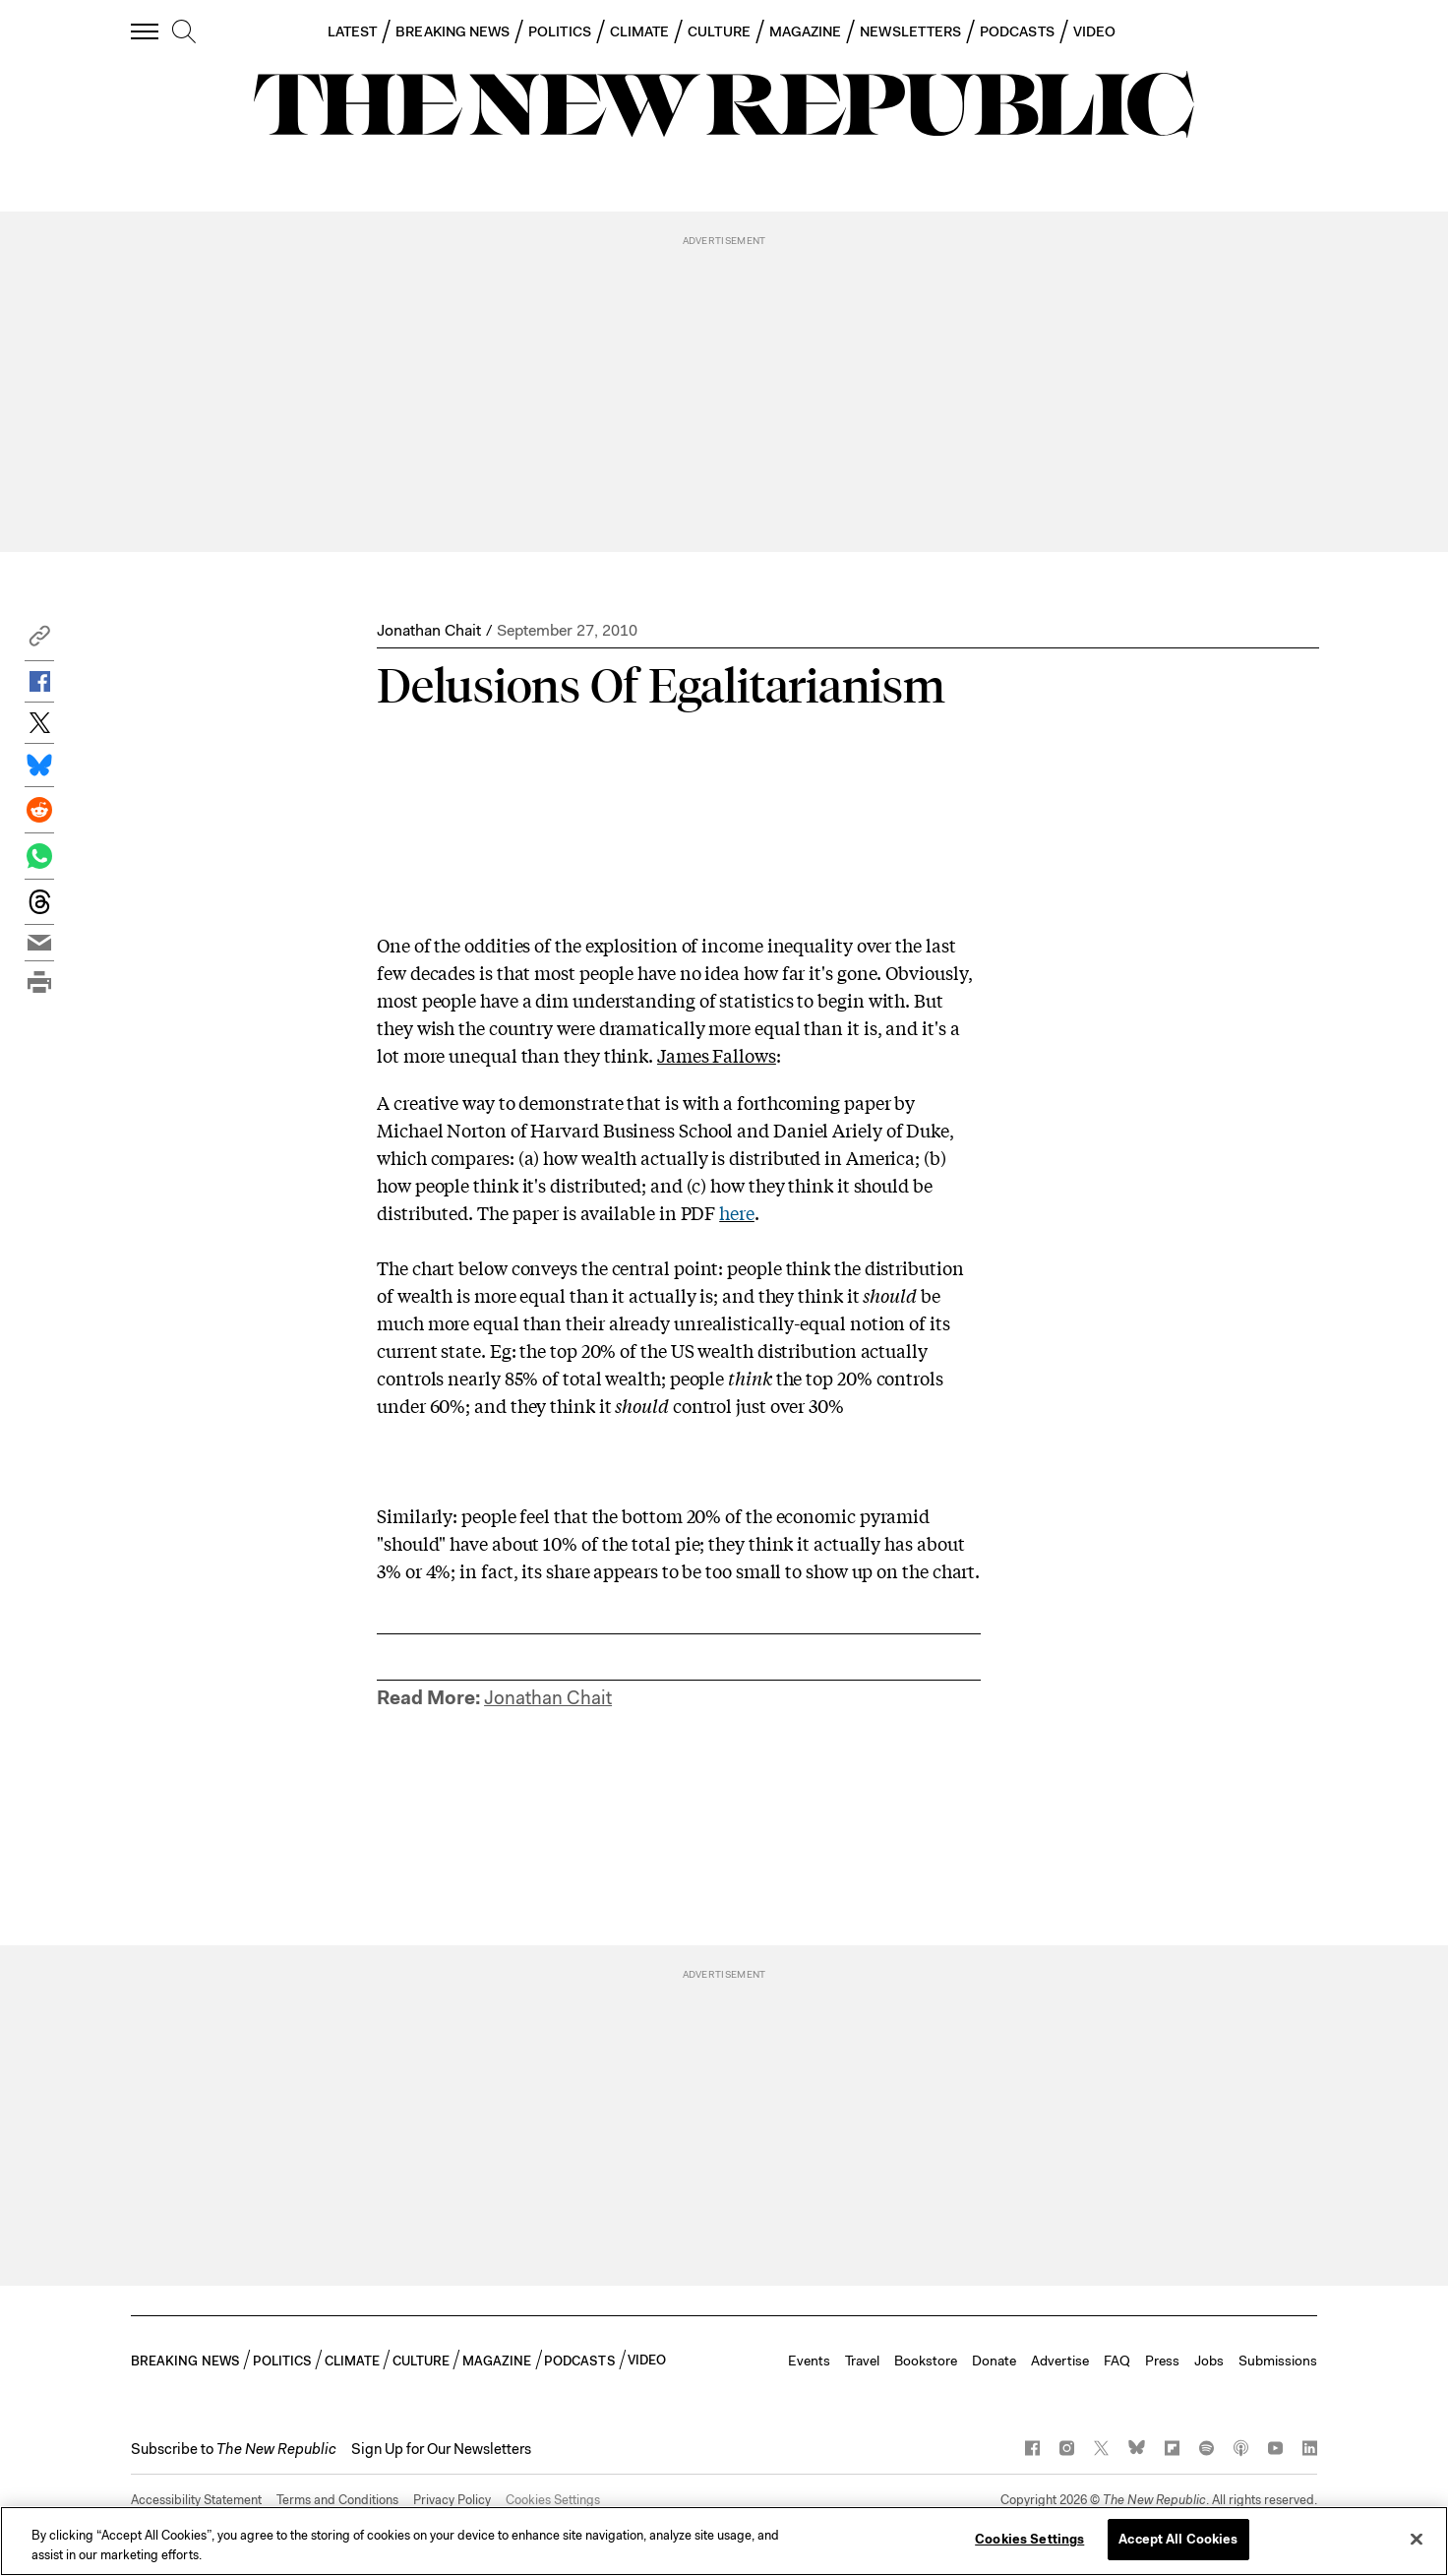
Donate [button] (994, 2360)
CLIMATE (640, 31)
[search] (184, 32)
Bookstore (925, 2360)
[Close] (1416, 2538)
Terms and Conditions (337, 2499)
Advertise (1060, 2360)
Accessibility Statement (196, 2499)
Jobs (1209, 2360)
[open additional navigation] (145, 31)
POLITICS (559, 31)
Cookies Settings (553, 2499)
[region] (724, 2541)
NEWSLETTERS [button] (910, 31)
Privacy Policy (452, 2499)
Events (809, 2360)
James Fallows (716, 1055)
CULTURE (719, 31)
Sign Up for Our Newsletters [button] (441, 2449)
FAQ (1117, 2360)
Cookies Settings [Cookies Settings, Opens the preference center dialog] (1029, 2539)
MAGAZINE (805, 31)
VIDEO (1094, 31)
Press (1162, 2360)
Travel (862, 2360)
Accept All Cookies (1177, 2539)
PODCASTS (1017, 31)
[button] (39, 641)
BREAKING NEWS (452, 31)
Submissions (1277, 2360)
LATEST (352, 31)
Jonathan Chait (429, 630)
